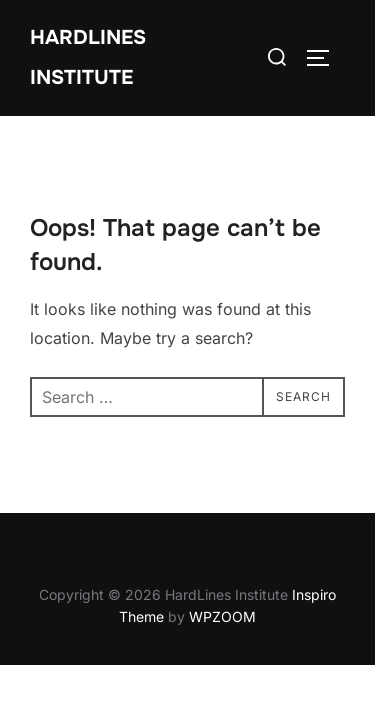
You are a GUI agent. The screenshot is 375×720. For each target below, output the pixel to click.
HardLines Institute (88, 57)
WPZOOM (222, 616)
